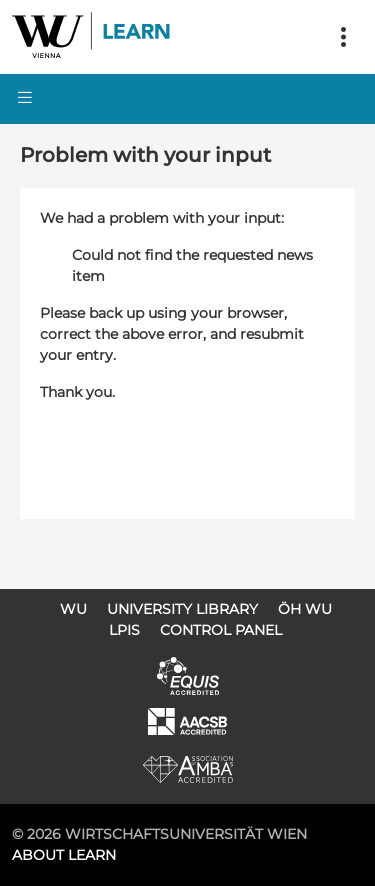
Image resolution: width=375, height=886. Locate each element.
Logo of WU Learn (92, 37)
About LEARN (64, 855)
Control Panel (221, 630)
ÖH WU (305, 609)
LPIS (124, 630)
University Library (182, 609)
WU (73, 609)
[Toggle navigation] (343, 37)
